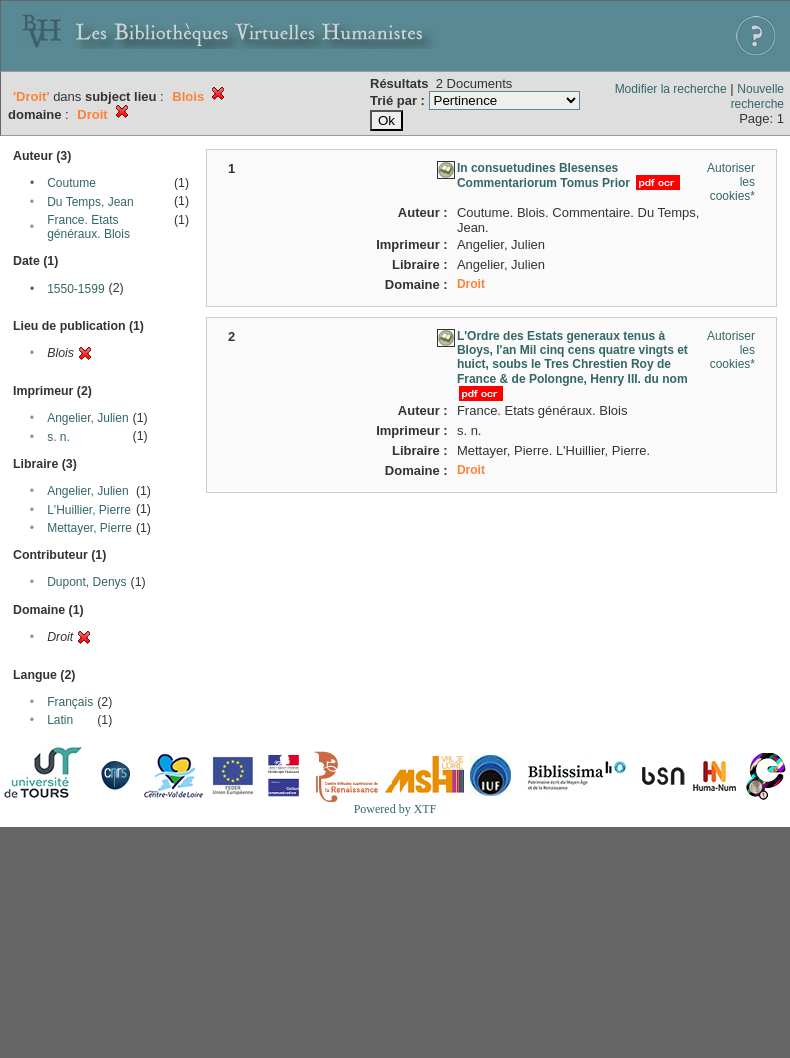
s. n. (58, 437)
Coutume (71, 183)
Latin (60, 720)
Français (70, 702)
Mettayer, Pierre (89, 528)
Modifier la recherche (671, 89)
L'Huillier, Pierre (89, 510)
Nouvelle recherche (757, 96)
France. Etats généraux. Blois (88, 227)
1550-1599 (75, 289)
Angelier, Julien (87, 418)
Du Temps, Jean (90, 202)
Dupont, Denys (86, 582)
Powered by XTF (395, 809)
